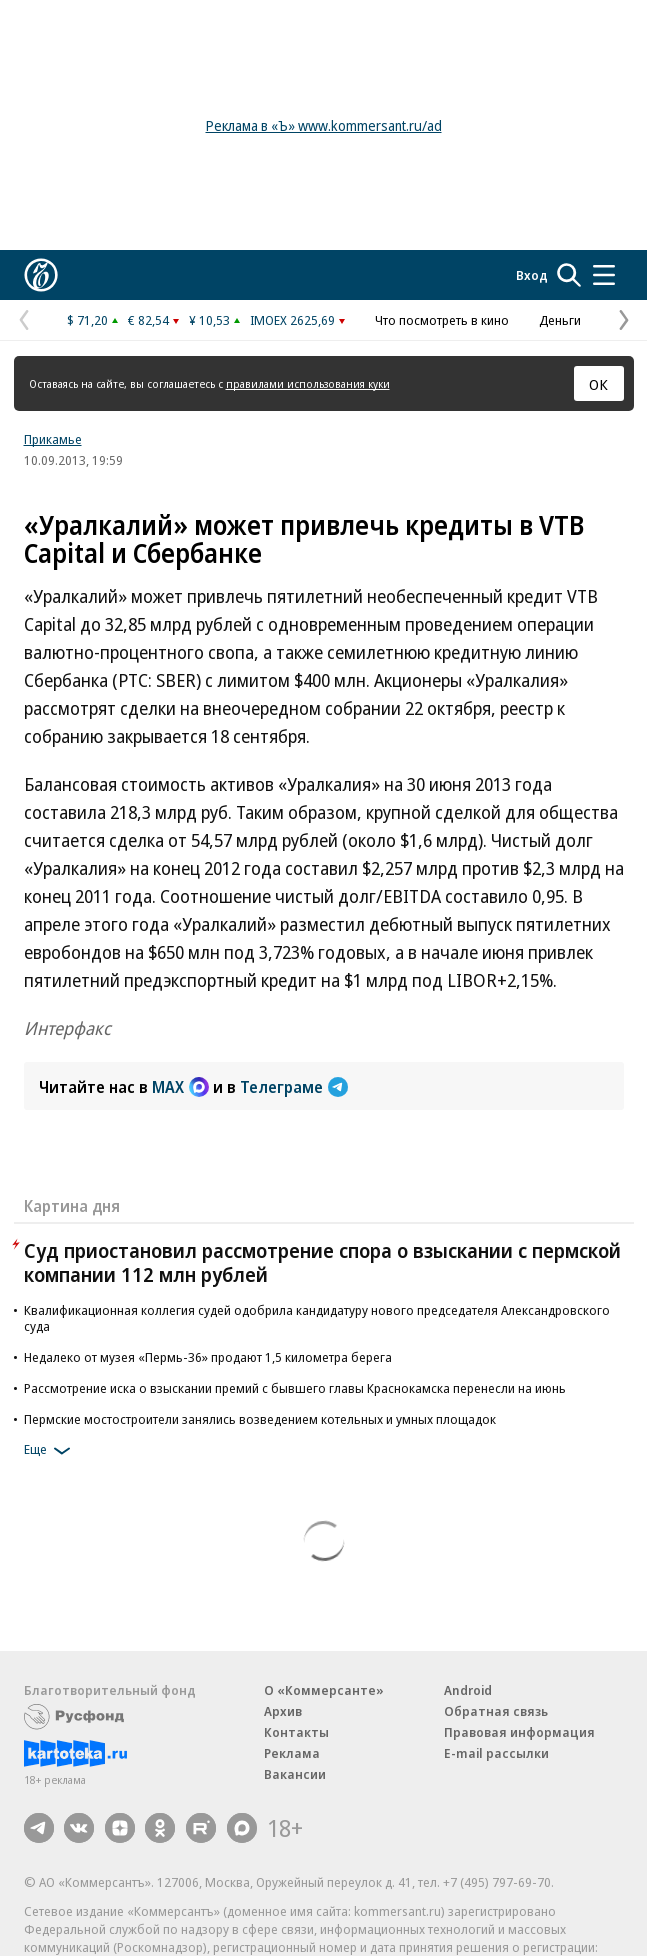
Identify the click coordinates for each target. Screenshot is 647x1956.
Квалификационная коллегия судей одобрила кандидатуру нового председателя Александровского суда (317, 1318)
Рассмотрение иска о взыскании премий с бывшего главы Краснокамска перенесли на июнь (295, 1388)
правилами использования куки (308, 383)
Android (468, 1690)
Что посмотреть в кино (442, 320)
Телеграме (294, 1087)
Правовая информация (519, 1732)
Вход (532, 275)
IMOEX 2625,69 (292, 320)
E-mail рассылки (496, 1753)
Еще (50, 1451)
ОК (598, 384)
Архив (283, 1711)
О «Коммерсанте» (324, 1690)
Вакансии (295, 1774)
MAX (180, 1087)
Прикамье (53, 439)
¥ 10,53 (209, 320)
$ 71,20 (87, 320)
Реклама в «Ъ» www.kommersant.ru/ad (324, 125)
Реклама (292, 1753)
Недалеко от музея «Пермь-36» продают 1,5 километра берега (208, 1357)
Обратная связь (496, 1711)
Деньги (560, 320)
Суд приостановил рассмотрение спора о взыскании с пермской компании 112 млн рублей (322, 1262)
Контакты (296, 1732)
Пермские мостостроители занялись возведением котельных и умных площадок (260, 1419)
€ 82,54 (148, 320)
